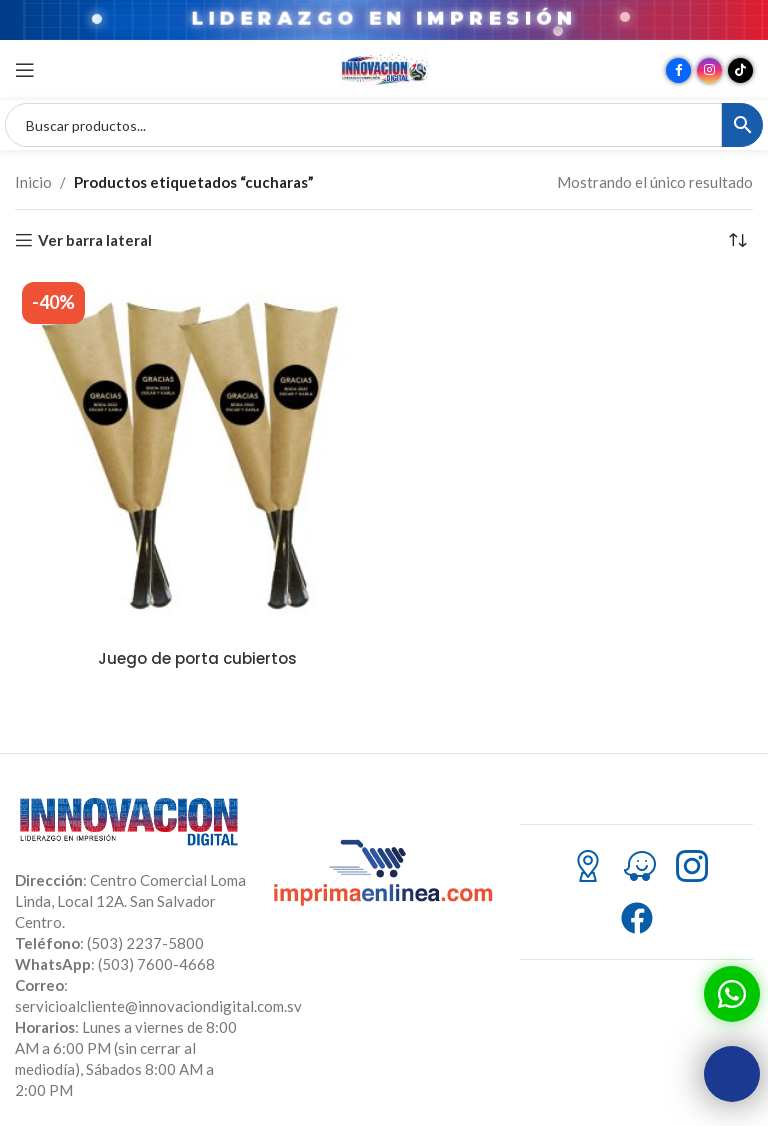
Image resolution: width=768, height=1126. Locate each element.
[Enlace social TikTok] (740, 70)
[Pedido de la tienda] (738, 240)
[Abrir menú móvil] (25, 70)
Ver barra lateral (95, 240)
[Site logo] (384, 68)
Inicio (33, 182)
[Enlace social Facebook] (678, 70)
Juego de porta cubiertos (197, 658)
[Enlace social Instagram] (709, 70)
